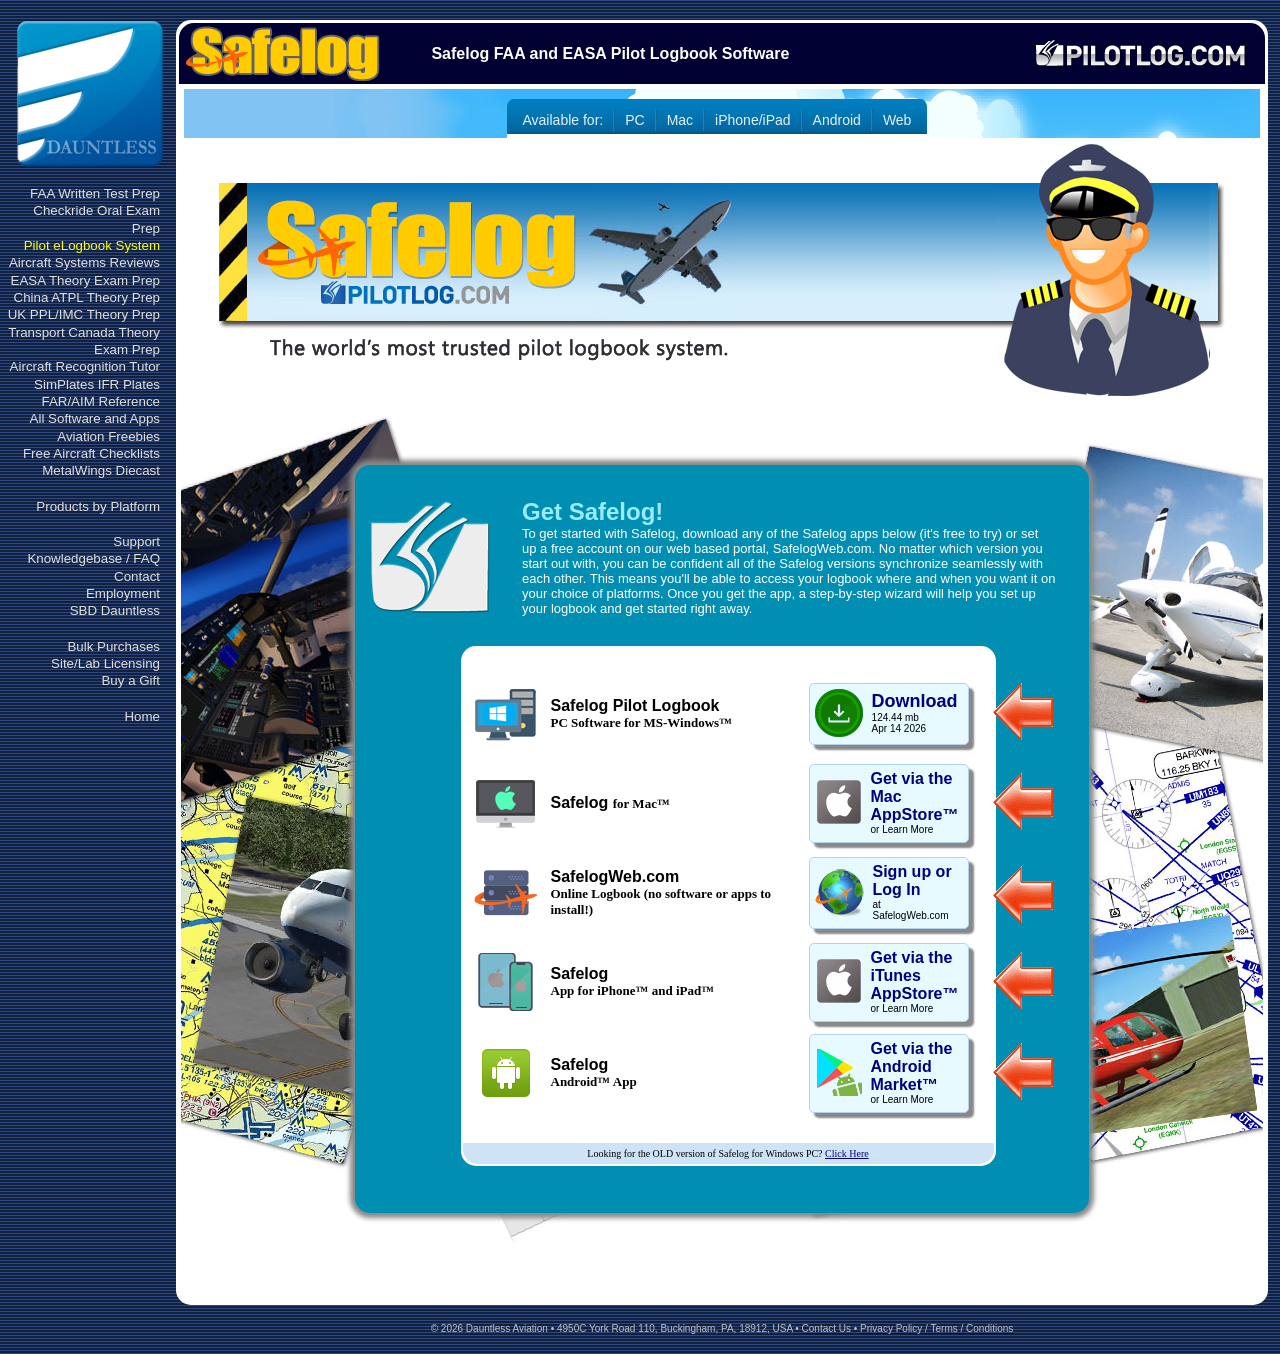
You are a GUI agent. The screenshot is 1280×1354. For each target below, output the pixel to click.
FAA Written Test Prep (95, 193)
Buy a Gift (130, 680)
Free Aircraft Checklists (91, 453)
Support (136, 541)
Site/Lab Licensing (105, 663)
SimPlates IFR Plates (97, 384)
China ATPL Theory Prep (87, 297)
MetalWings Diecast (101, 470)
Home (142, 716)
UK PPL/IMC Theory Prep (84, 314)
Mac (680, 120)
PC (634, 120)
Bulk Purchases (113, 646)
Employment (123, 593)
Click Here (847, 1153)
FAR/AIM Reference (100, 401)
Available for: (563, 120)
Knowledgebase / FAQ (93, 558)
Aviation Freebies (108, 436)
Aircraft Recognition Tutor (85, 366)
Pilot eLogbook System (92, 245)
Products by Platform (98, 506)
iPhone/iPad (753, 120)
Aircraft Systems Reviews (84, 262)
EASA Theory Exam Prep (85, 280)
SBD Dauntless (115, 610)
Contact (137, 576)
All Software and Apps (95, 418)
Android (837, 120)
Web (897, 120)
